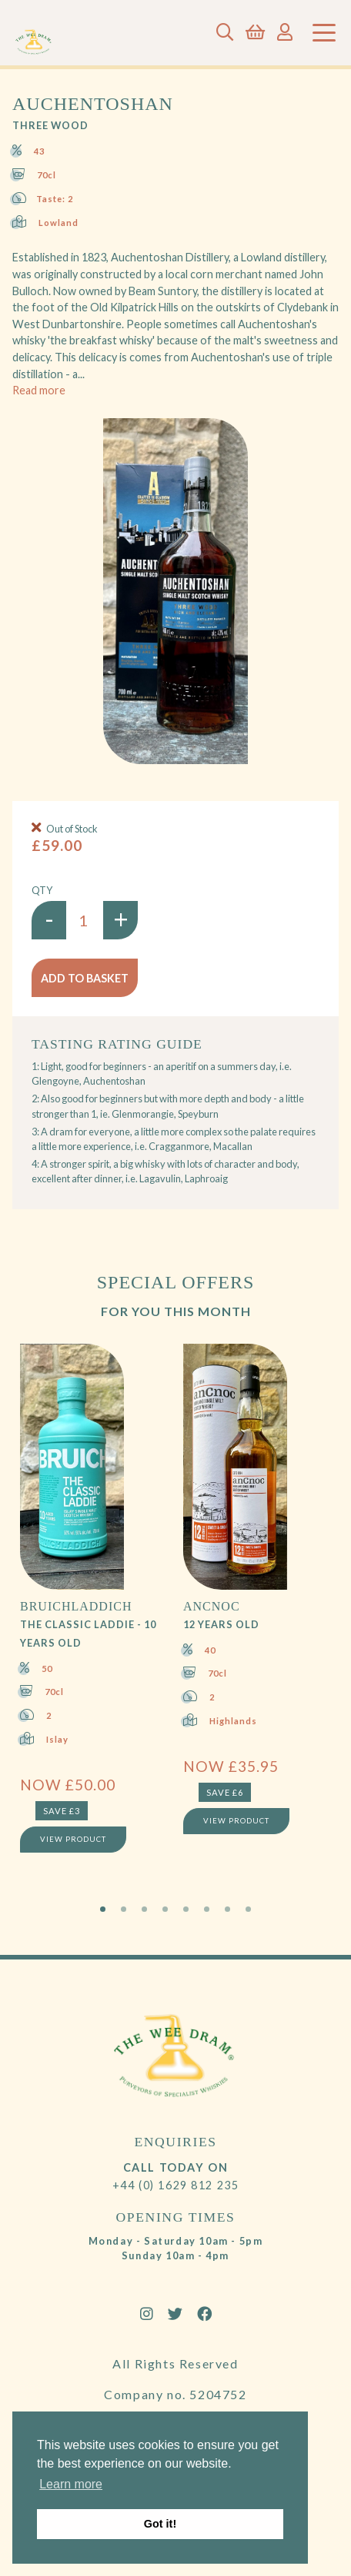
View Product (73, 1839)
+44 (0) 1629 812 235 (175, 2185)
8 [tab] (248, 1909)
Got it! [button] (160, 2524)
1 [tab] (102, 1909)
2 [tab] (123, 1909)
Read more (38, 390)
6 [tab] (206, 1909)
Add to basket (85, 978)
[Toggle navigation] (324, 33)
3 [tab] (144, 1909)
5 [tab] (186, 1909)
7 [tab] (227, 1909)
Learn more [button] (70, 2484)
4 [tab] (165, 1909)
